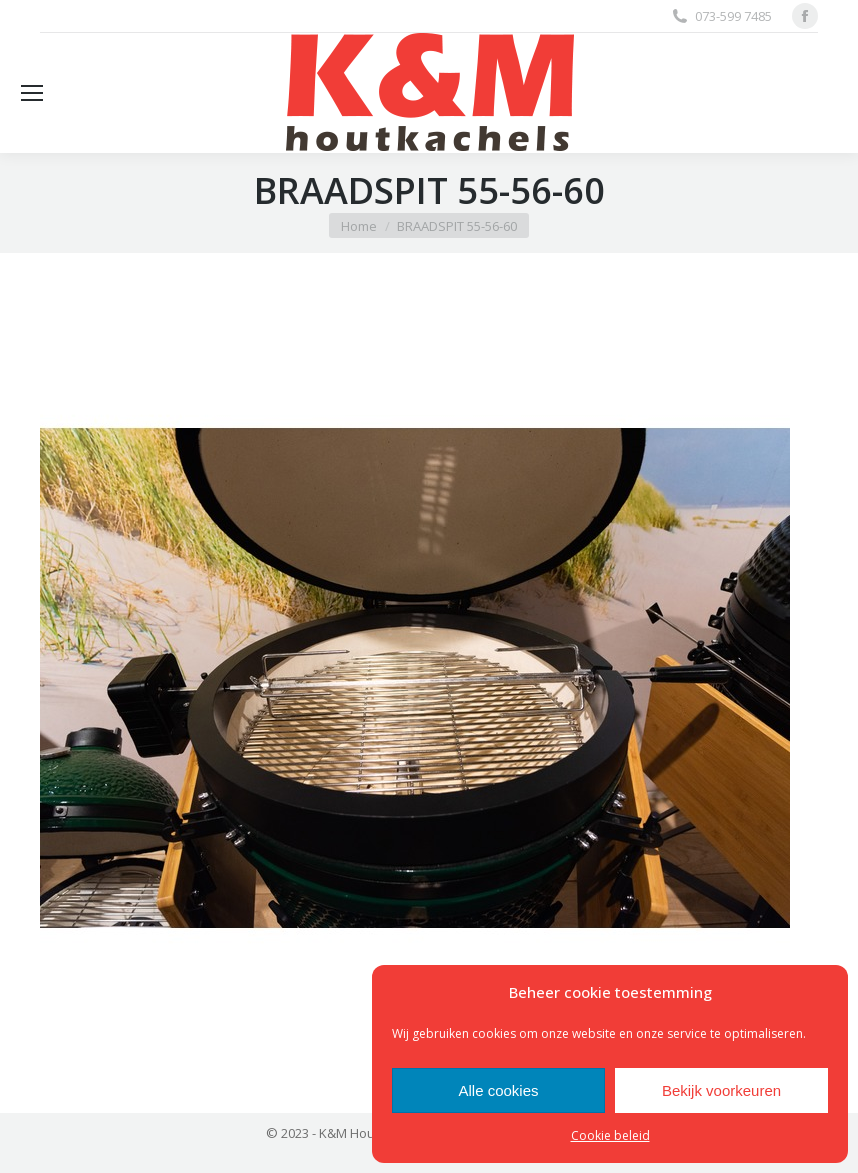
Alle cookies (498, 1090)
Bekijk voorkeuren (721, 1090)
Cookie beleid (610, 1135)
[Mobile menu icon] (32, 93)
